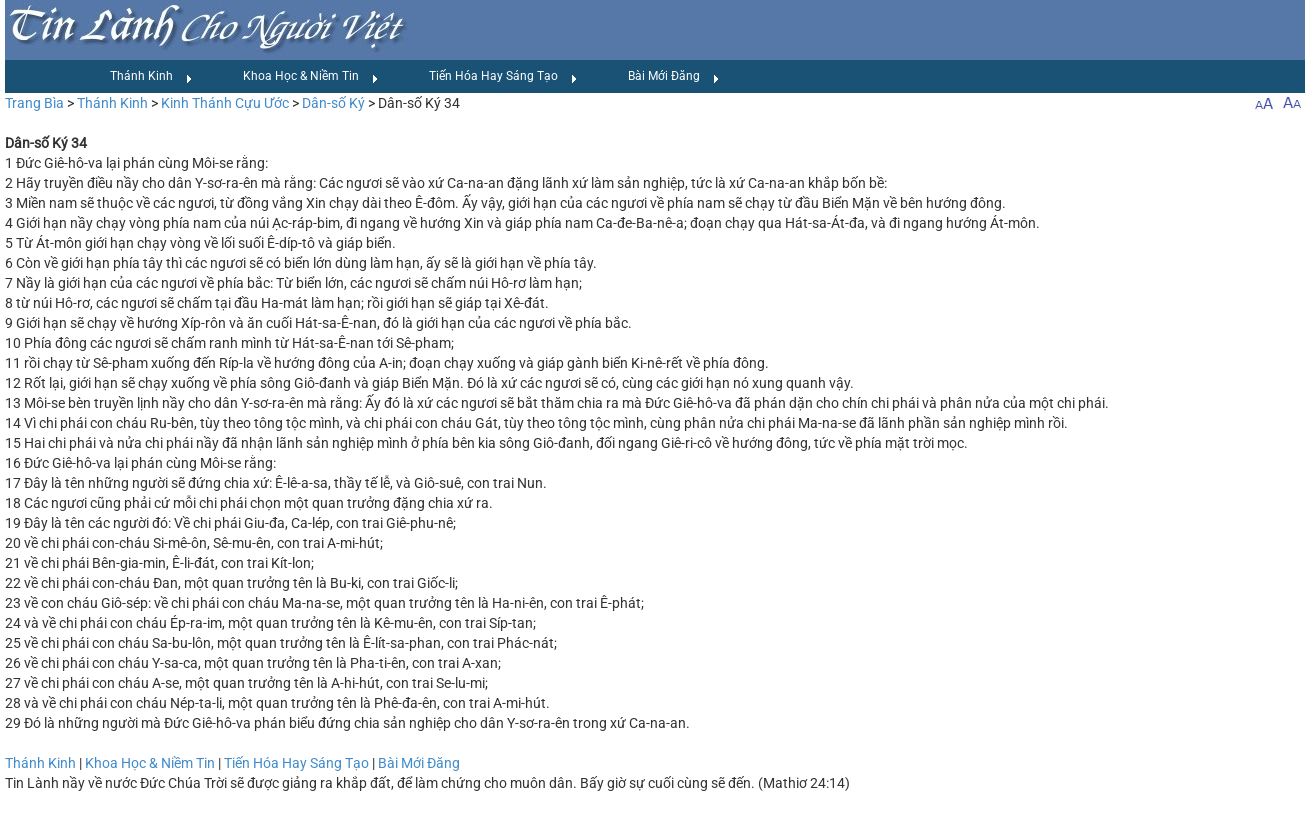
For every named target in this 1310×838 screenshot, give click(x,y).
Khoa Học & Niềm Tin (311, 77)
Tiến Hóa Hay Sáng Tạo (503, 77)
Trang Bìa (34, 103)
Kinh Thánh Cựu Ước (225, 103)
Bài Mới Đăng (674, 77)
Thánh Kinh (151, 77)
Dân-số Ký (333, 103)
